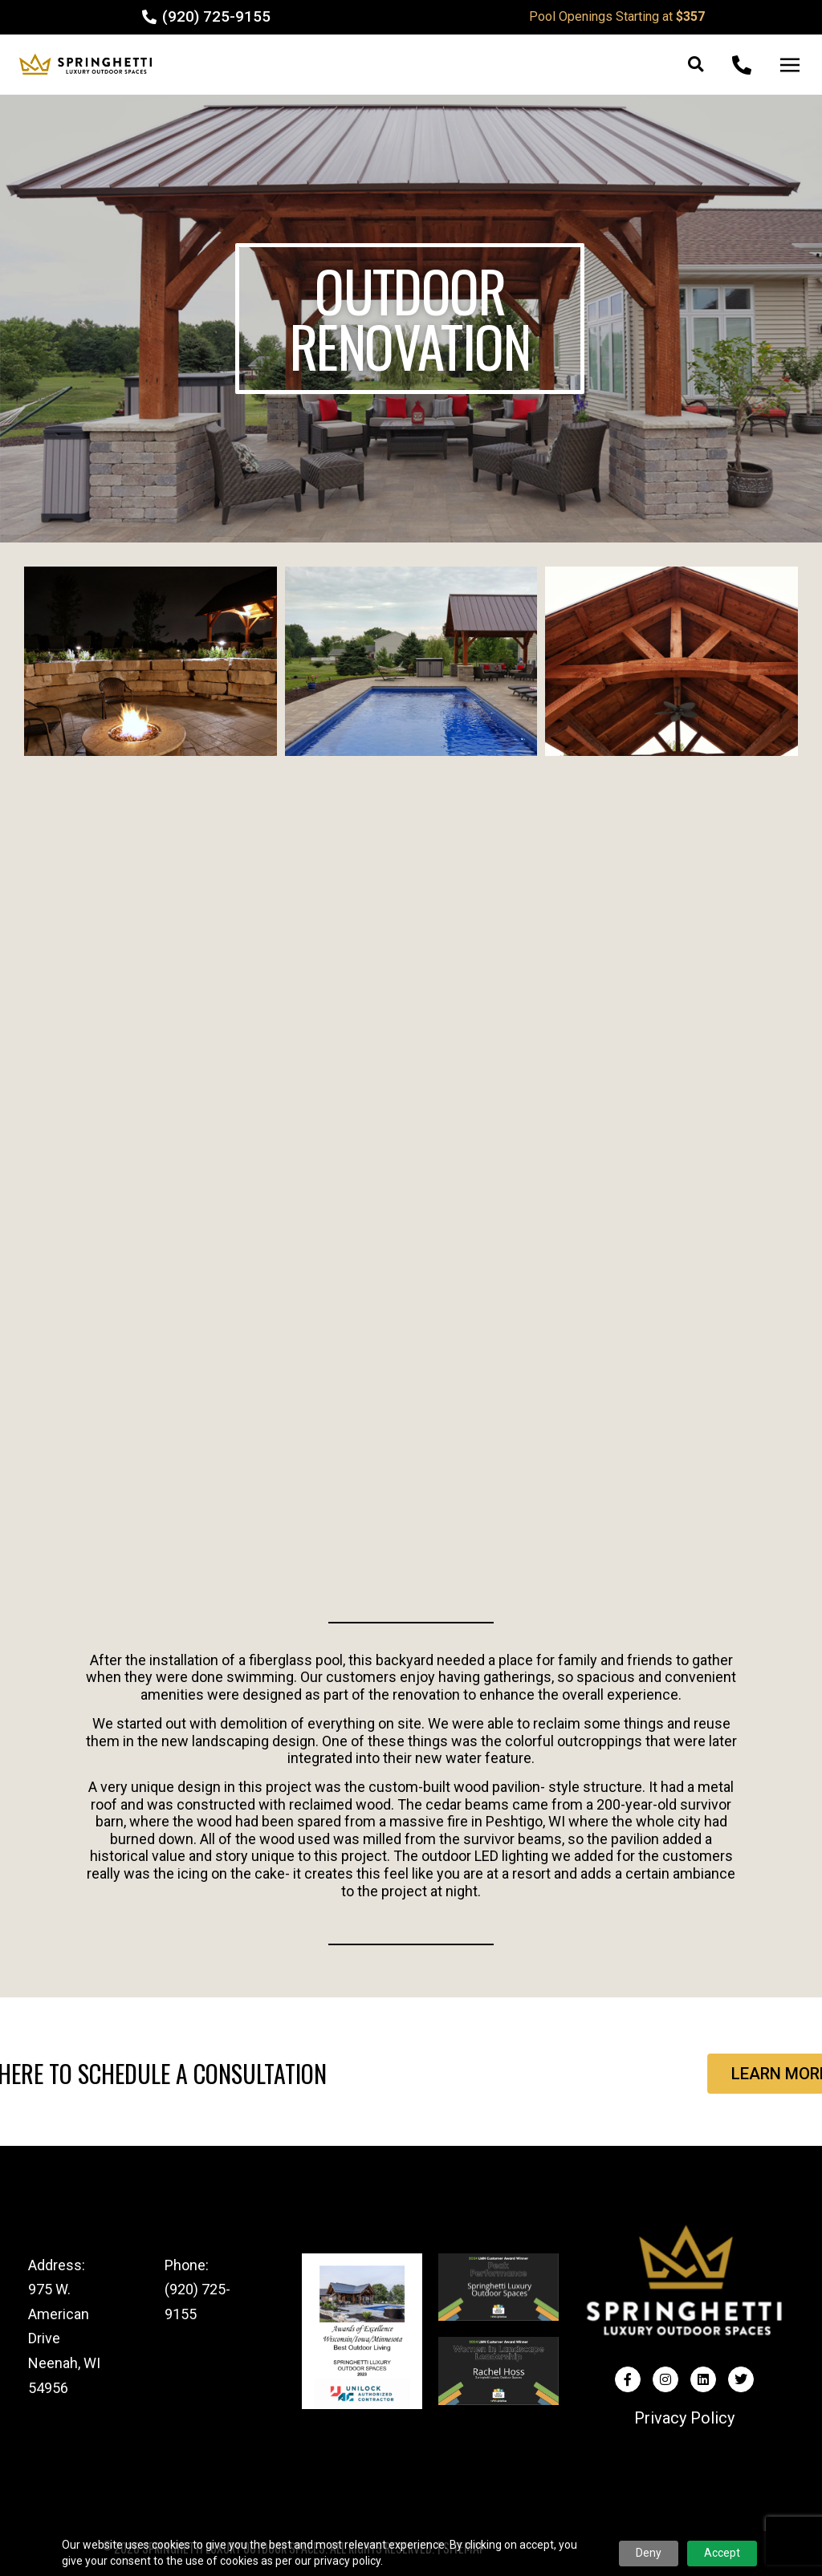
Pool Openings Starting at (617, 16)
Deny (648, 2552)
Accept (722, 2552)
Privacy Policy (684, 2418)
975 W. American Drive (58, 2313)
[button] (695, 65)
